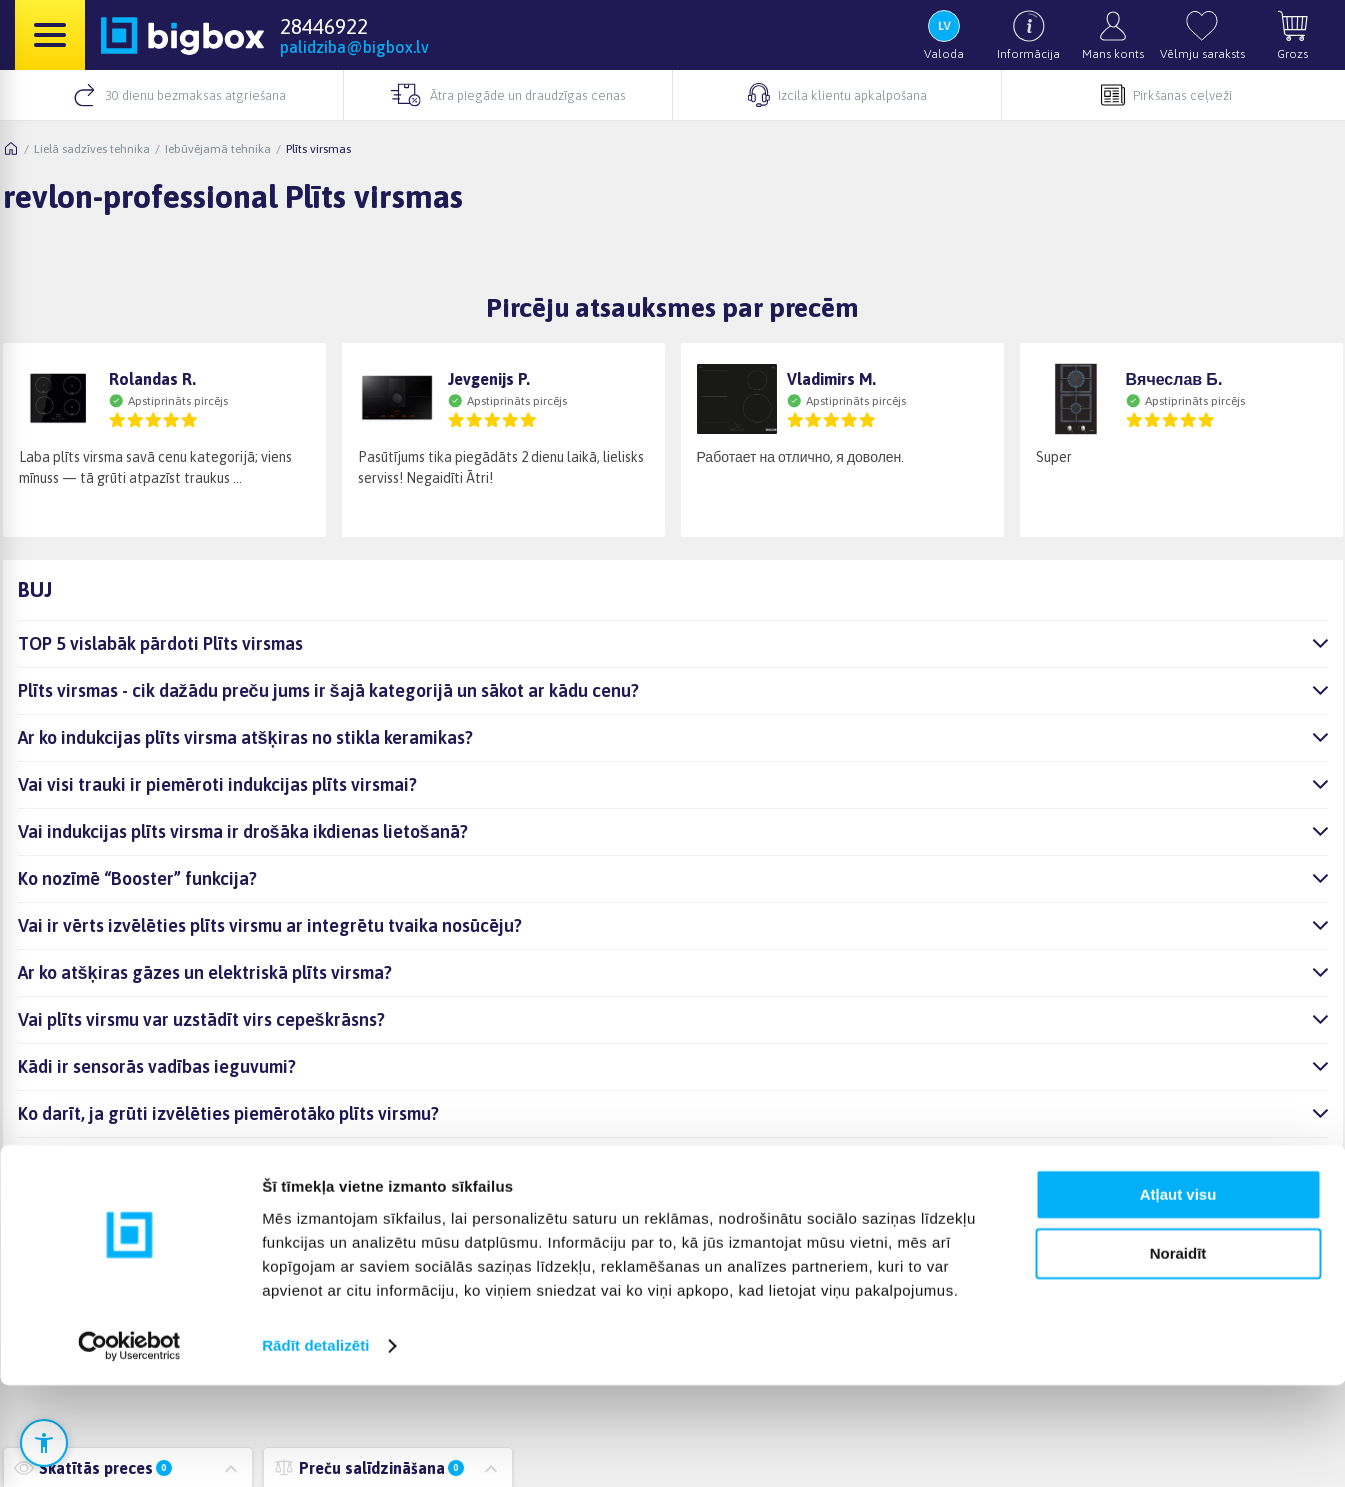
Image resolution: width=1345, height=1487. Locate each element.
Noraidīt (1178, 1355)
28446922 (324, 26)
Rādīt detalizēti (315, 1447)
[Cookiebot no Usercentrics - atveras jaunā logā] (129, 1448)
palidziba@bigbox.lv (354, 47)
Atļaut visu (1178, 1297)
